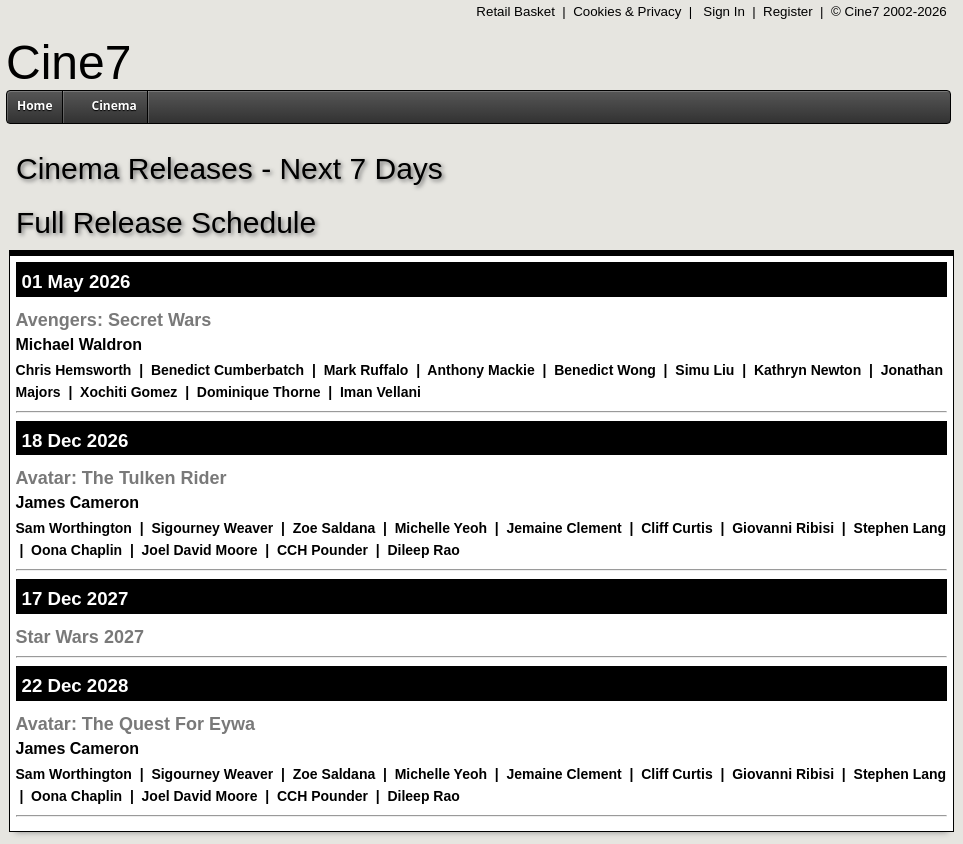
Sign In (724, 11)
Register (788, 11)
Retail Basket (515, 11)
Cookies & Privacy (627, 11)
